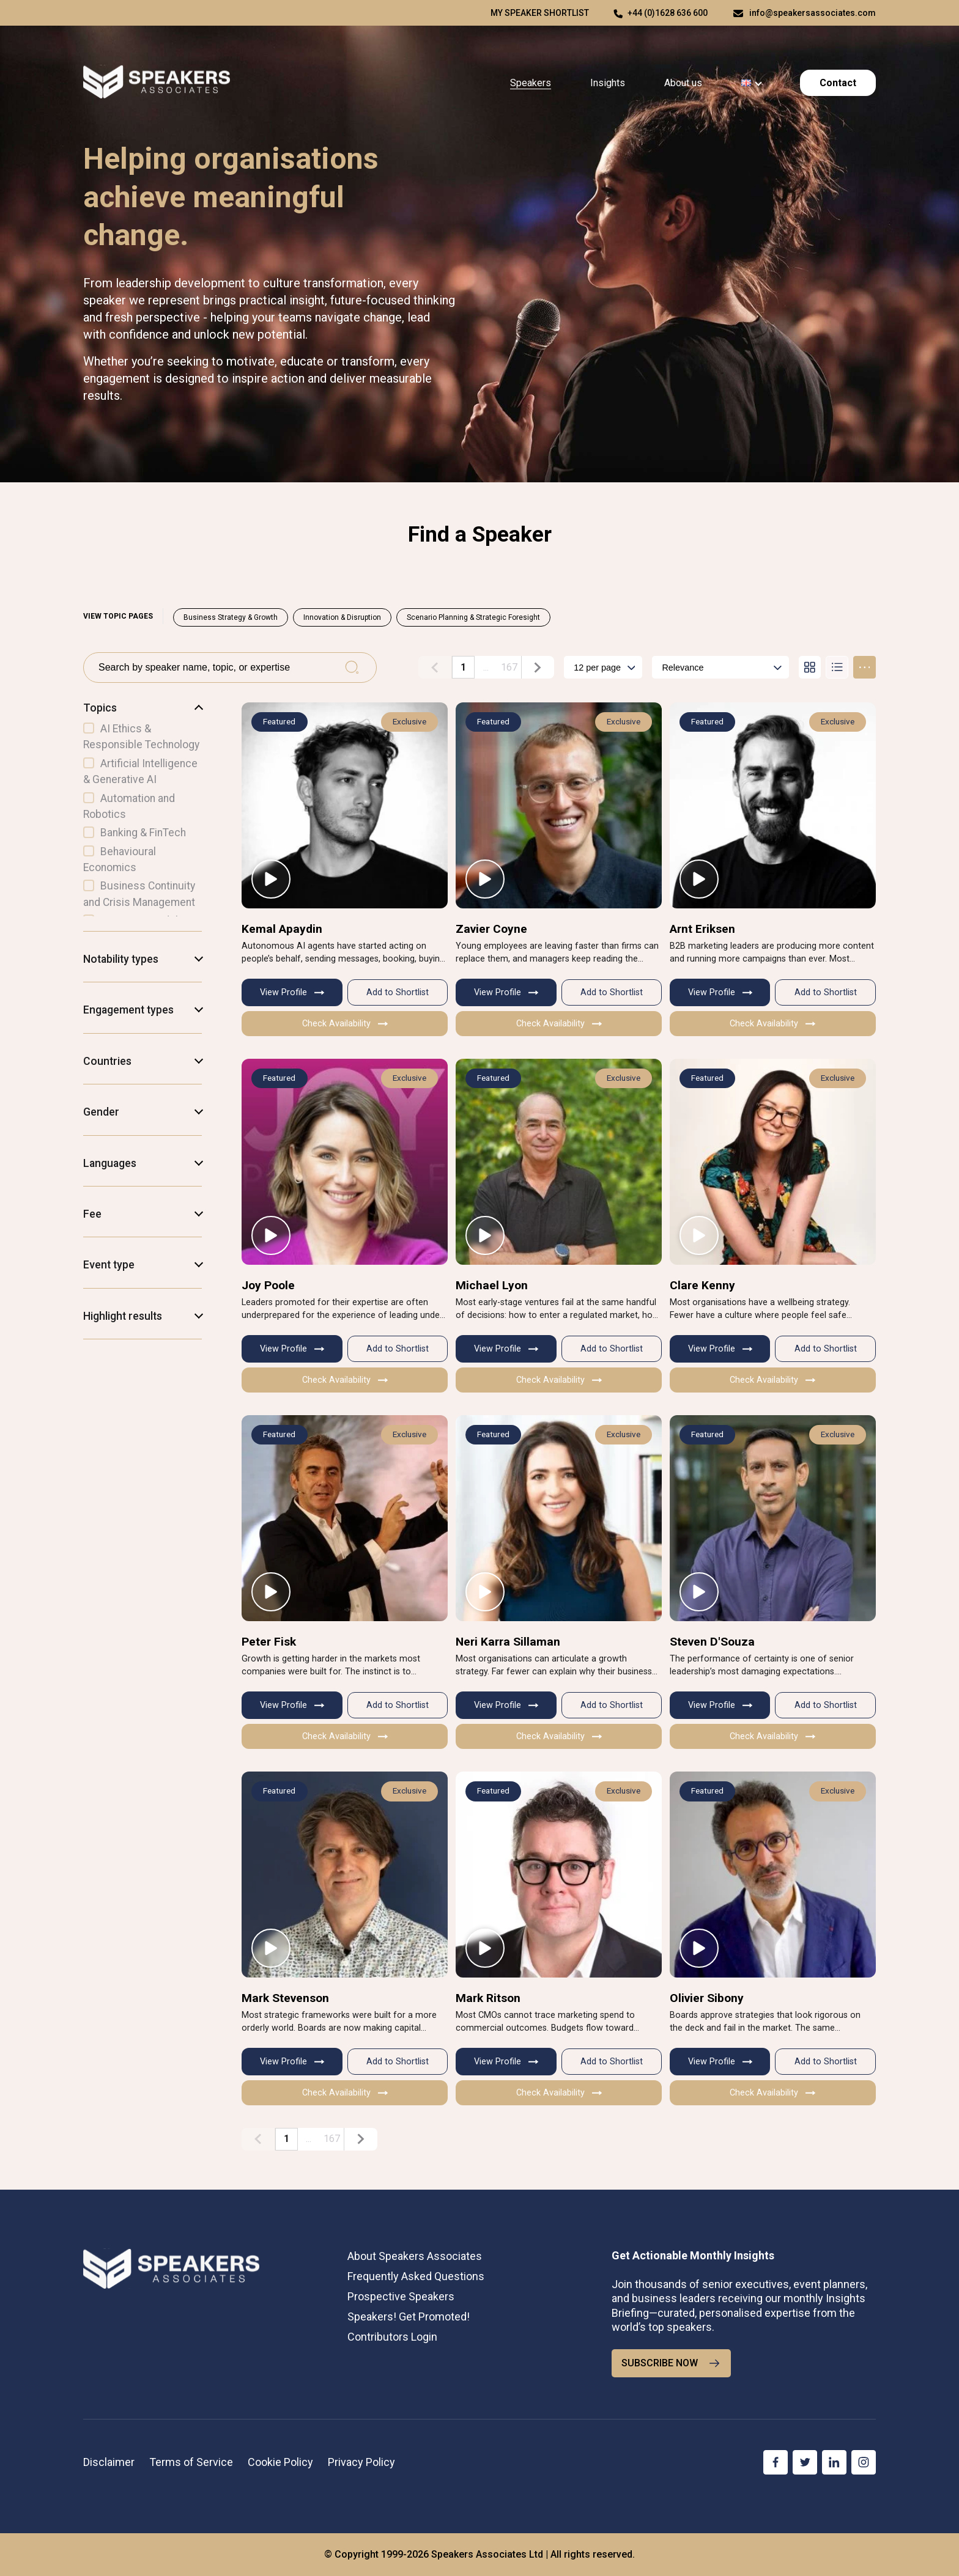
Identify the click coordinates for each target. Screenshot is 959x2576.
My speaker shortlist (540, 13)
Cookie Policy (280, 2462)
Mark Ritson (488, 1998)
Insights (607, 83)
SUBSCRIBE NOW (671, 2362)
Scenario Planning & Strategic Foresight (473, 617)
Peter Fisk (269, 1641)
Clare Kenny (702, 1284)
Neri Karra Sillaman (508, 1641)
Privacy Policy (361, 2462)
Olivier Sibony (707, 1998)
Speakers (530, 83)
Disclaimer (109, 2462)
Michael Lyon (492, 1284)
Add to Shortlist (397, 992)
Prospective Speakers (400, 2296)
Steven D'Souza (712, 1641)
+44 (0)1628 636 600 (668, 13)
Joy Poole (268, 1284)
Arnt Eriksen (702, 928)
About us (683, 83)
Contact (838, 83)
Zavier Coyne (491, 928)
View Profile (292, 992)
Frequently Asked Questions (415, 2276)
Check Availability (345, 1023)
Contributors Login (392, 2336)
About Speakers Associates (414, 2255)
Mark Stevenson (285, 1998)
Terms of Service (191, 2462)
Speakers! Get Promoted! (408, 2316)
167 (509, 666)
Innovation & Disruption (342, 617)
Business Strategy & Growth (230, 617)
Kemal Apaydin (282, 928)
